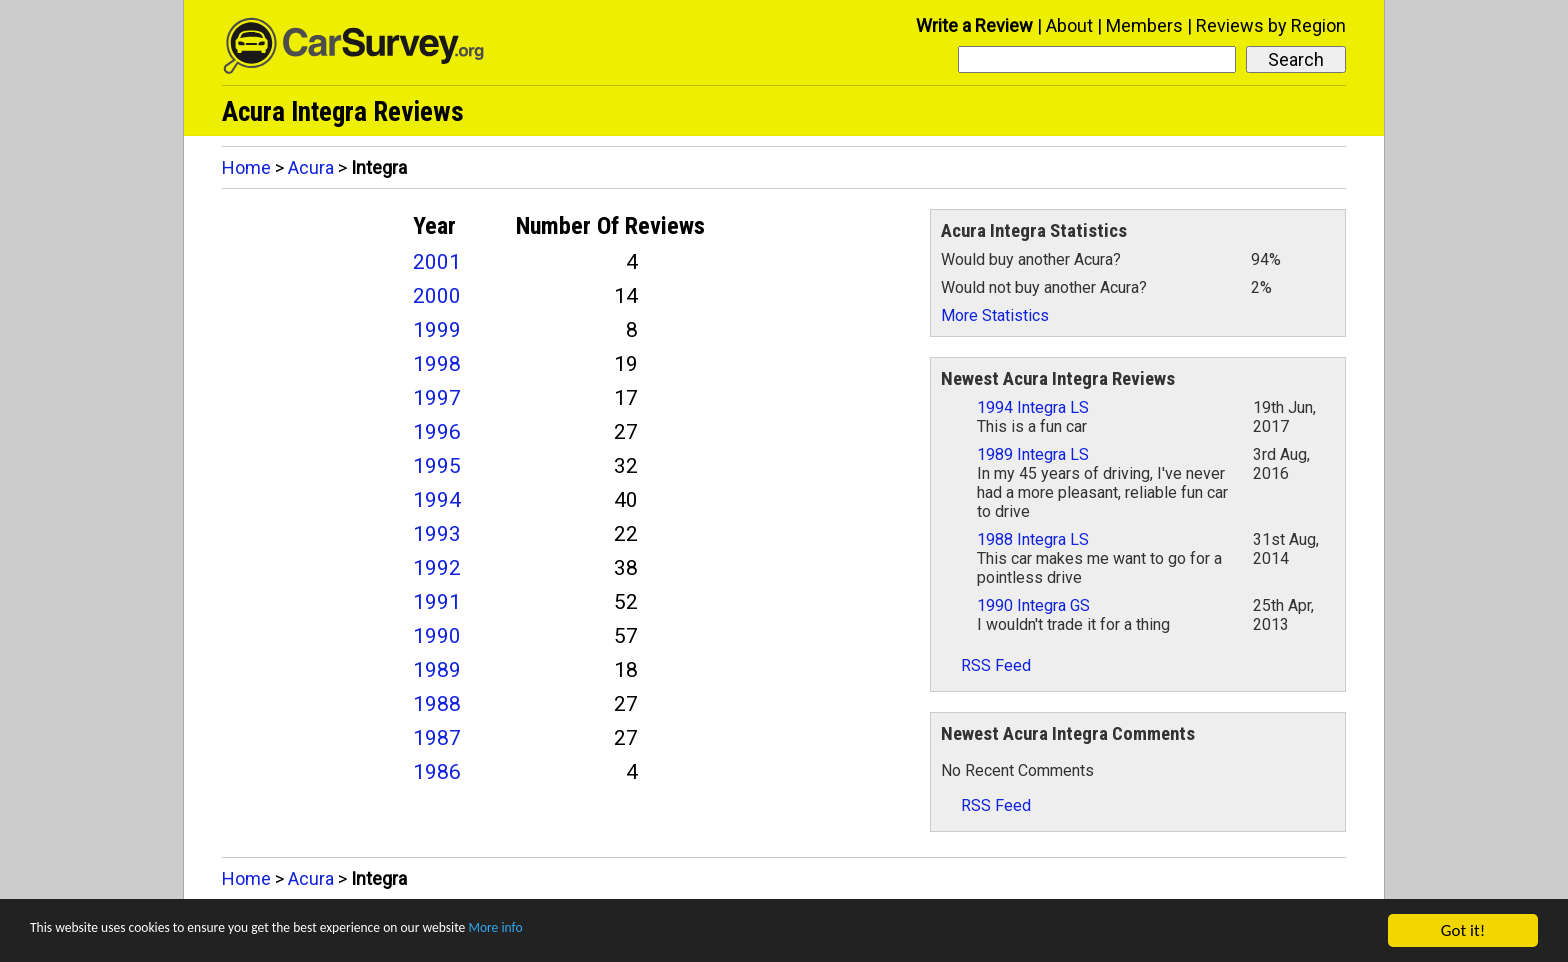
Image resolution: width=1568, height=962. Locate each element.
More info (615, 932)
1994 (437, 500)
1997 (437, 398)
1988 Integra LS (1033, 539)
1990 (437, 636)
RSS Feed (986, 665)
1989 (437, 670)
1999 (437, 330)
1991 (437, 602)
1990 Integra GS (1033, 605)
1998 (437, 364)
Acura (311, 167)
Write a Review (974, 25)
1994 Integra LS (1033, 407)
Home (246, 167)
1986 (437, 772)
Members (1144, 25)
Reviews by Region (1271, 25)
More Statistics (995, 315)
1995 (437, 466)
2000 (437, 296)
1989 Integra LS (1033, 454)
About (1069, 25)
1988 (437, 704)
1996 (437, 432)
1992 (437, 568)
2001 (437, 262)
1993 (437, 534)
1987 (437, 738)
